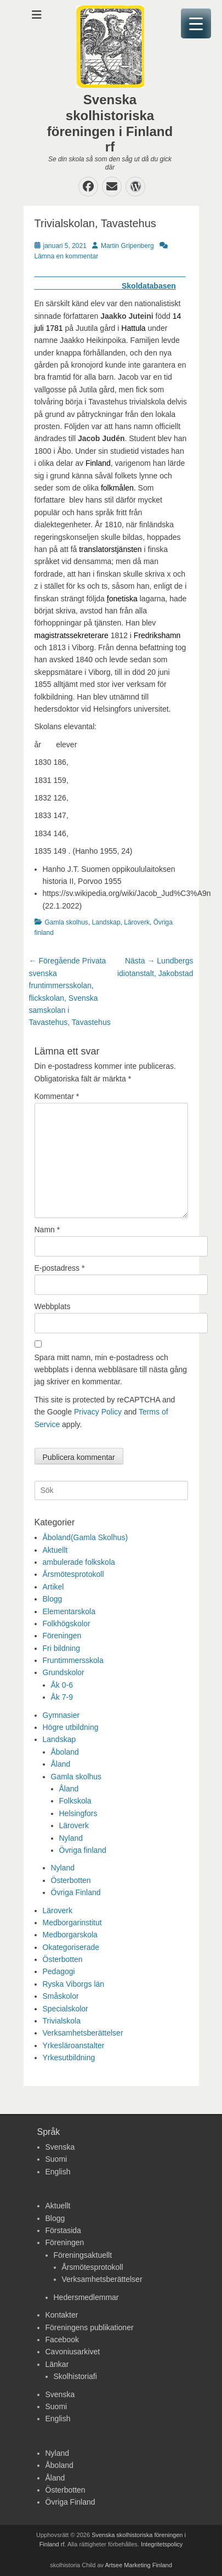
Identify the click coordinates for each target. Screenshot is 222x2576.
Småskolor (61, 1996)
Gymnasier (61, 1715)
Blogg (52, 1598)
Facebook (62, 2339)
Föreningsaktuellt (83, 2255)
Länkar (57, 2364)
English (58, 2171)
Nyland (71, 1838)
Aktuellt (55, 1550)
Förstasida (63, 2230)
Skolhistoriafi (75, 2376)
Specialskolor (65, 2008)
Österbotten (71, 1880)
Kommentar (57, 1096)
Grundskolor (63, 1672)
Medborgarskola (70, 1934)
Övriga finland (82, 1850)
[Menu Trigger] (196, 23)
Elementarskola (69, 1611)
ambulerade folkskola (79, 1562)
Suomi (56, 2159)
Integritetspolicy (162, 2544)
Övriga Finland (76, 1892)
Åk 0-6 (62, 1685)
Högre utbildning (71, 1727)
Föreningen (62, 1635)
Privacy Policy (98, 1411)
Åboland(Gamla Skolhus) (85, 1537)
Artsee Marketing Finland (138, 2565)
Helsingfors (78, 1813)
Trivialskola (62, 2020)
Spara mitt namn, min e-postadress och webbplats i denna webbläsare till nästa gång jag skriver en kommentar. (111, 1369)
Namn (47, 1229)
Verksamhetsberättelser (83, 2032)
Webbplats (53, 1306)
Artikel (53, 1586)
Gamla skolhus (66, 922)
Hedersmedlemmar (86, 2297)
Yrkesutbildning (69, 2057)
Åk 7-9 (62, 1697)
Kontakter (61, 2314)
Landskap (106, 922)
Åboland (65, 1752)
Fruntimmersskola (73, 1660)
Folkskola (75, 1800)
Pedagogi (59, 1971)
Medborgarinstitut (72, 1922)
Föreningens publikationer (89, 2327)
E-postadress (60, 1268)
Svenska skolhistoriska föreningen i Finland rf (110, 123)
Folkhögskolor (66, 1623)
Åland (61, 1764)
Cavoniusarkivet (72, 2351)
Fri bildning (61, 1648)
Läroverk (137, 922)
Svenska (60, 2147)
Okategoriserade (71, 1947)
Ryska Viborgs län (74, 1984)
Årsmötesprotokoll (73, 1574)
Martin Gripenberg (127, 246)
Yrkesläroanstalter (74, 2045)
